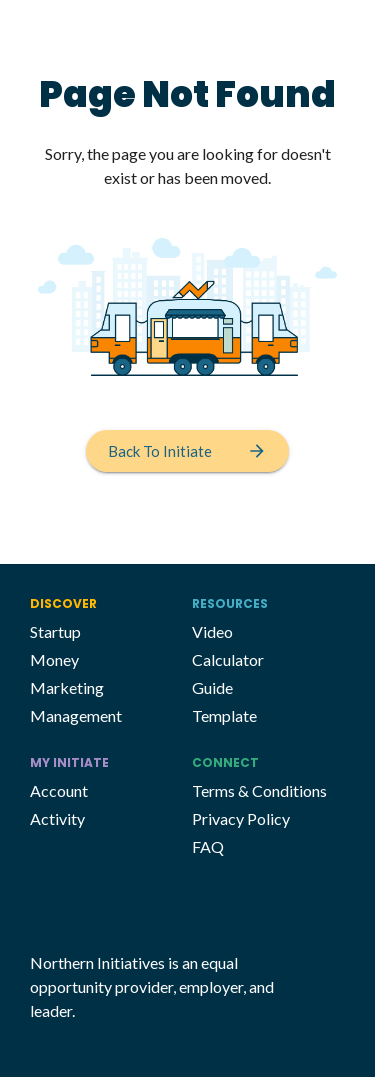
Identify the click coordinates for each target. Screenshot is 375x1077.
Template (224, 715)
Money (54, 659)
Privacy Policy (241, 818)
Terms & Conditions (259, 790)
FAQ (208, 846)
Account (59, 790)
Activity (57, 818)
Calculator (228, 659)
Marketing (67, 687)
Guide (212, 687)
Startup (55, 631)
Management (76, 715)
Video (212, 631)
